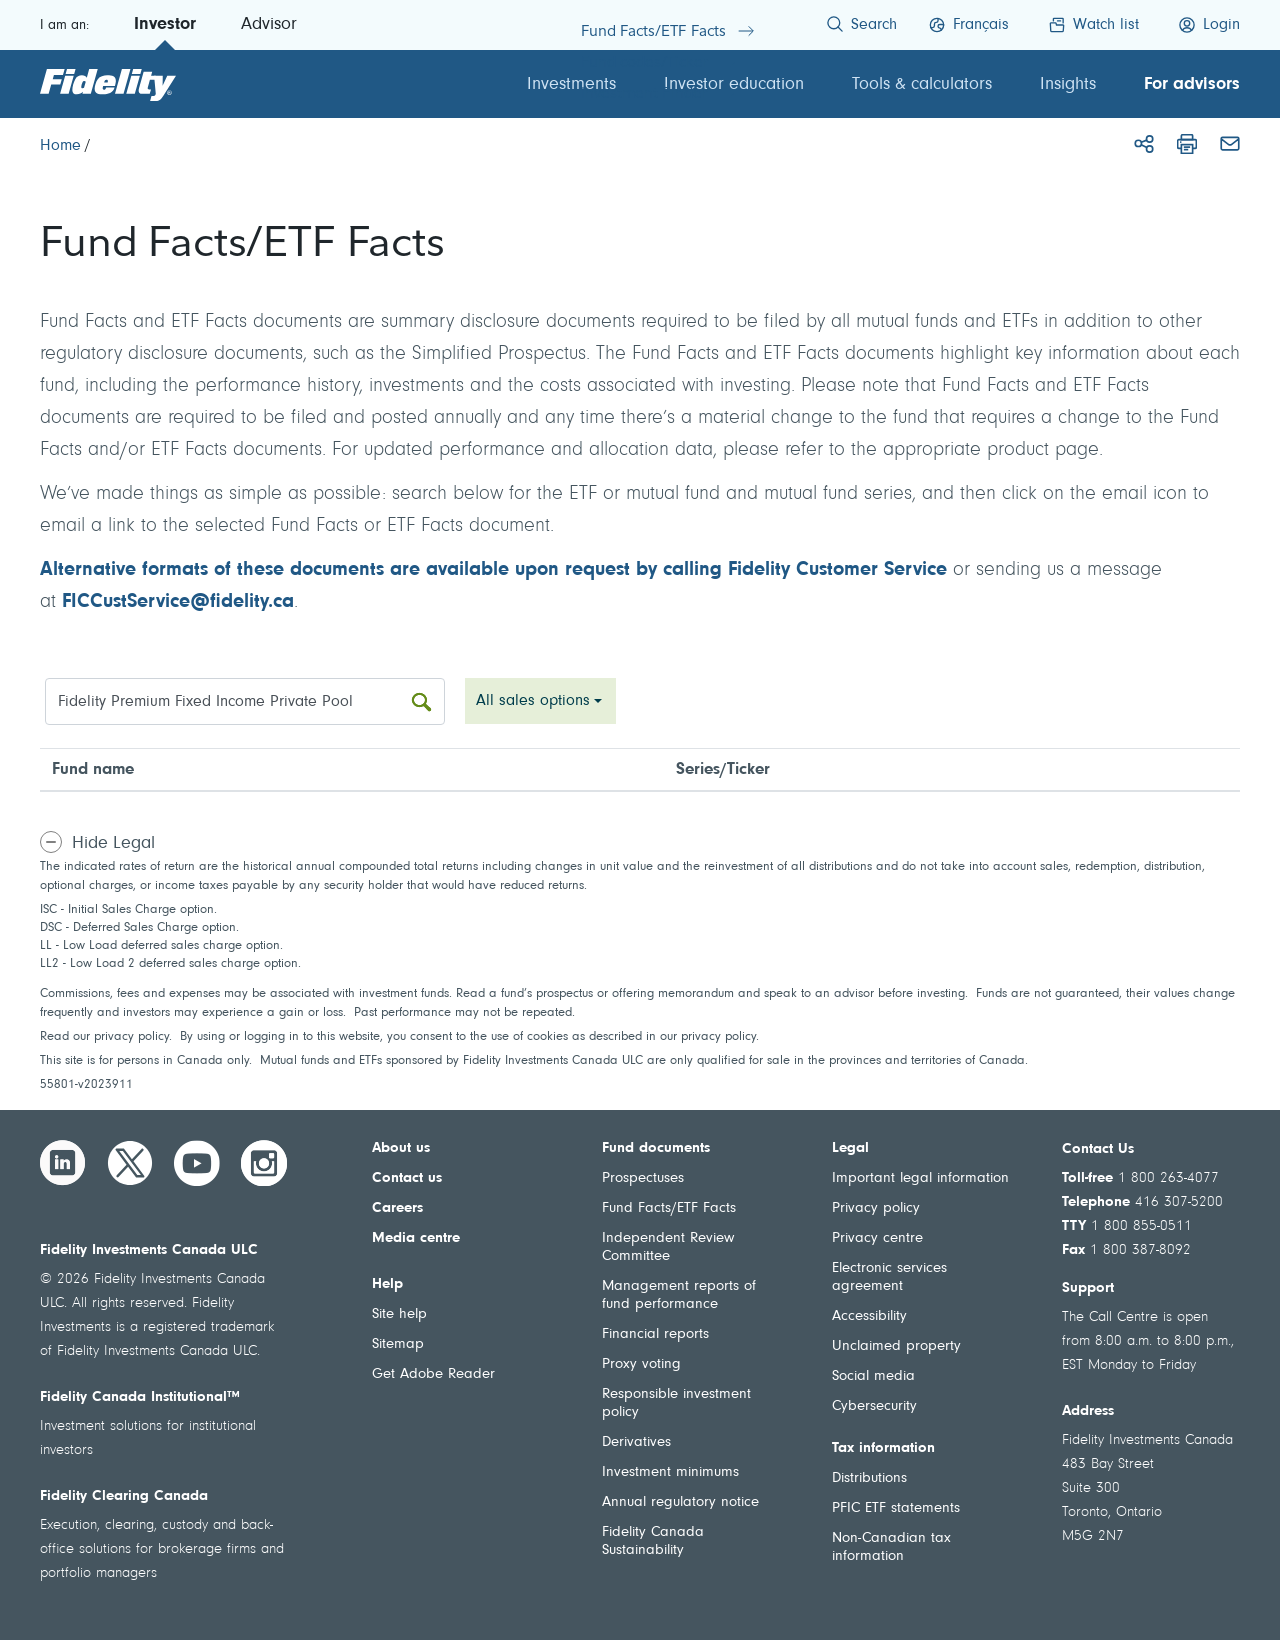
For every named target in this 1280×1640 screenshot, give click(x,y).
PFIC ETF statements (896, 1508)
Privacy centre (877, 1238)
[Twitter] (130, 1163)
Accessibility (869, 1316)
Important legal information (920, 1178)
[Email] (1230, 144)
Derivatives (636, 1442)
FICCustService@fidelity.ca (178, 602)
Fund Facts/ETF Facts (669, 1208)
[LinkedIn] (63, 1163)
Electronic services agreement (889, 1277)
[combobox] (540, 701)
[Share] (1144, 144)
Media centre (416, 1238)
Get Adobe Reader (433, 1374)
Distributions (869, 1478)
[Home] (60, 146)
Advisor (269, 25)
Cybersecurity (874, 1406)
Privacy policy (876, 1208)
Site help (399, 1314)
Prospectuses (643, 1178)
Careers (397, 1208)
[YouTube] (197, 1163)
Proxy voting (641, 1364)
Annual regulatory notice (680, 1502)
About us (401, 1148)
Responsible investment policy (676, 1403)
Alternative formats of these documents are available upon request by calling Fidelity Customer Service (493, 570)
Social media (873, 1376)
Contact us (407, 1178)
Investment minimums (670, 1472)
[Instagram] (264, 1163)
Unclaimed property (896, 1346)
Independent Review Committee (668, 1247)
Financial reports (655, 1334)
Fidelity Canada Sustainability (653, 1541)
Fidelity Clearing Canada (124, 1496)
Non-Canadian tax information (891, 1547)
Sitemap (398, 1344)
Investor (165, 25)
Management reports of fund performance (679, 1295)
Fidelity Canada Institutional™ (140, 1397)
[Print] (1187, 144)
